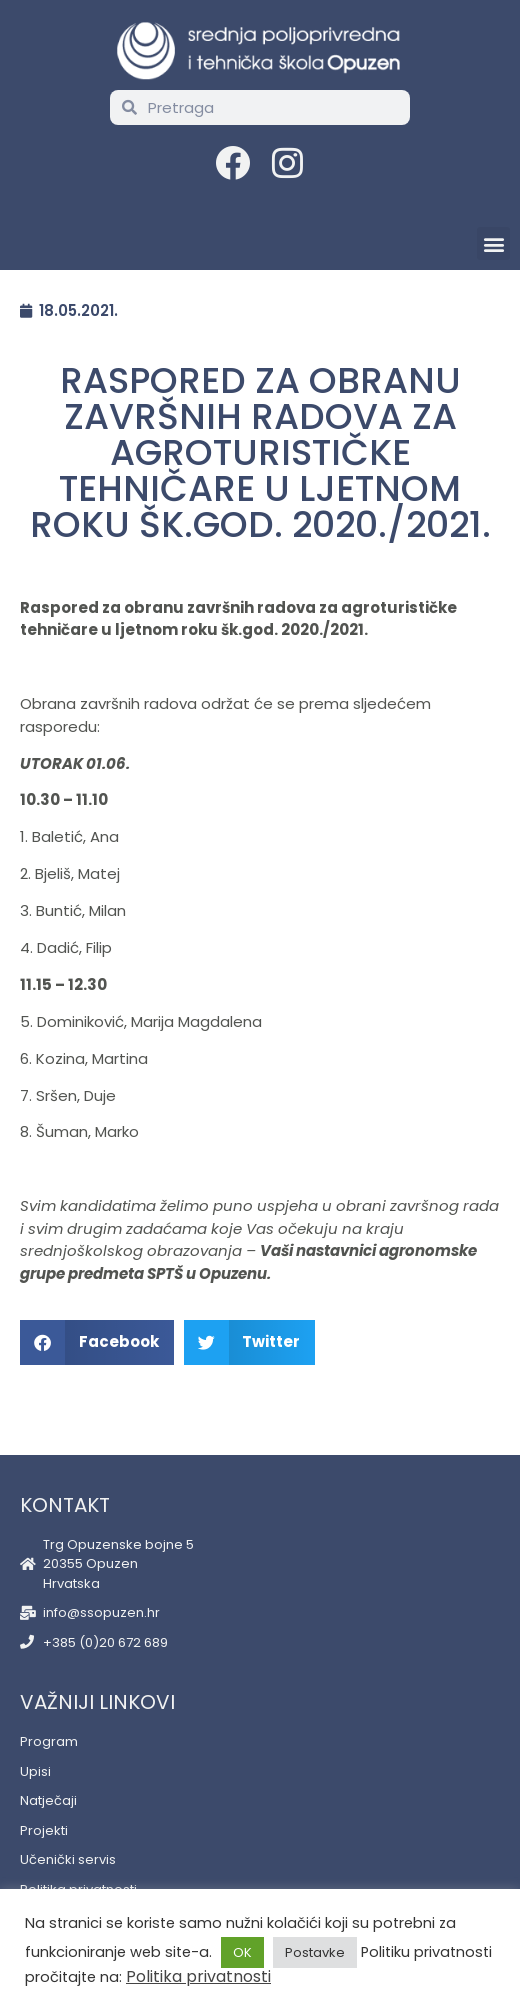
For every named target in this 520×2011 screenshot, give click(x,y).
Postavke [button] (315, 1952)
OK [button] (242, 1952)
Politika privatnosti (198, 1976)
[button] (493, 243)
